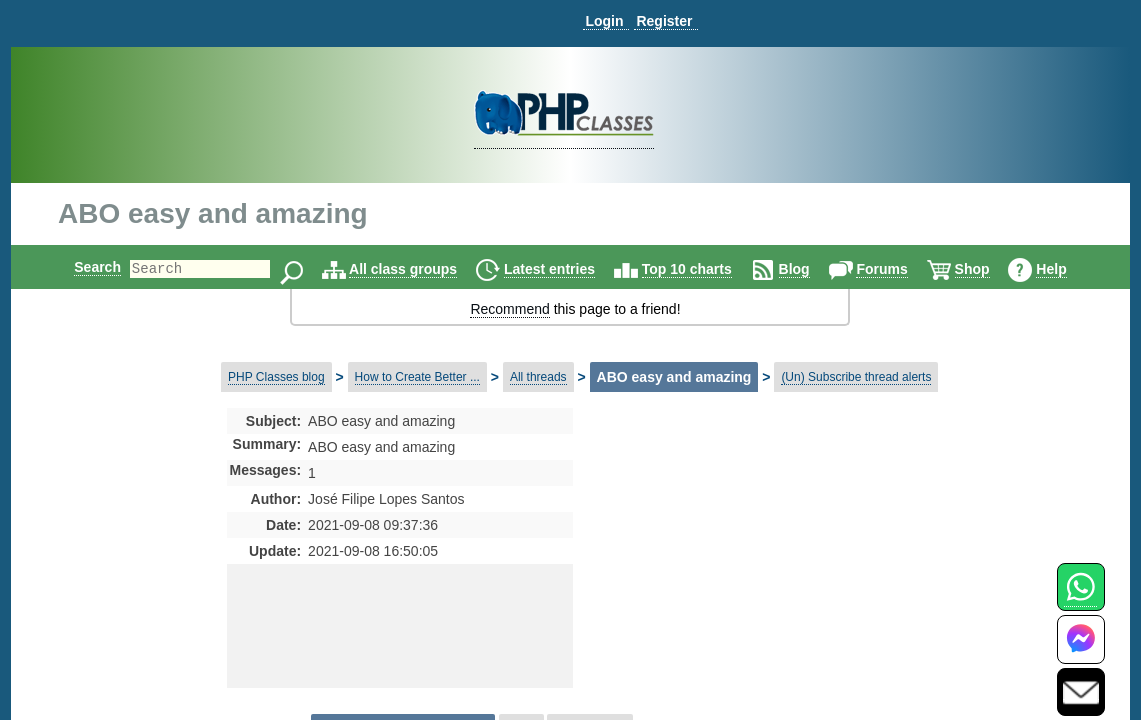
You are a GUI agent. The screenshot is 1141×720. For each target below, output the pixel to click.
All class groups (420, 269)
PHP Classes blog (276, 377)
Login (604, 21)
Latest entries (566, 269)
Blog (811, 269)
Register (664, 21)
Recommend (509, 309)
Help (1068, 269)
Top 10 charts (704, 269)
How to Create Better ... (417, 377)
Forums (898, 269)
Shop (989, 269)
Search (80, 267)
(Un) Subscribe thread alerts (856, 377)
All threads (538, 377)
